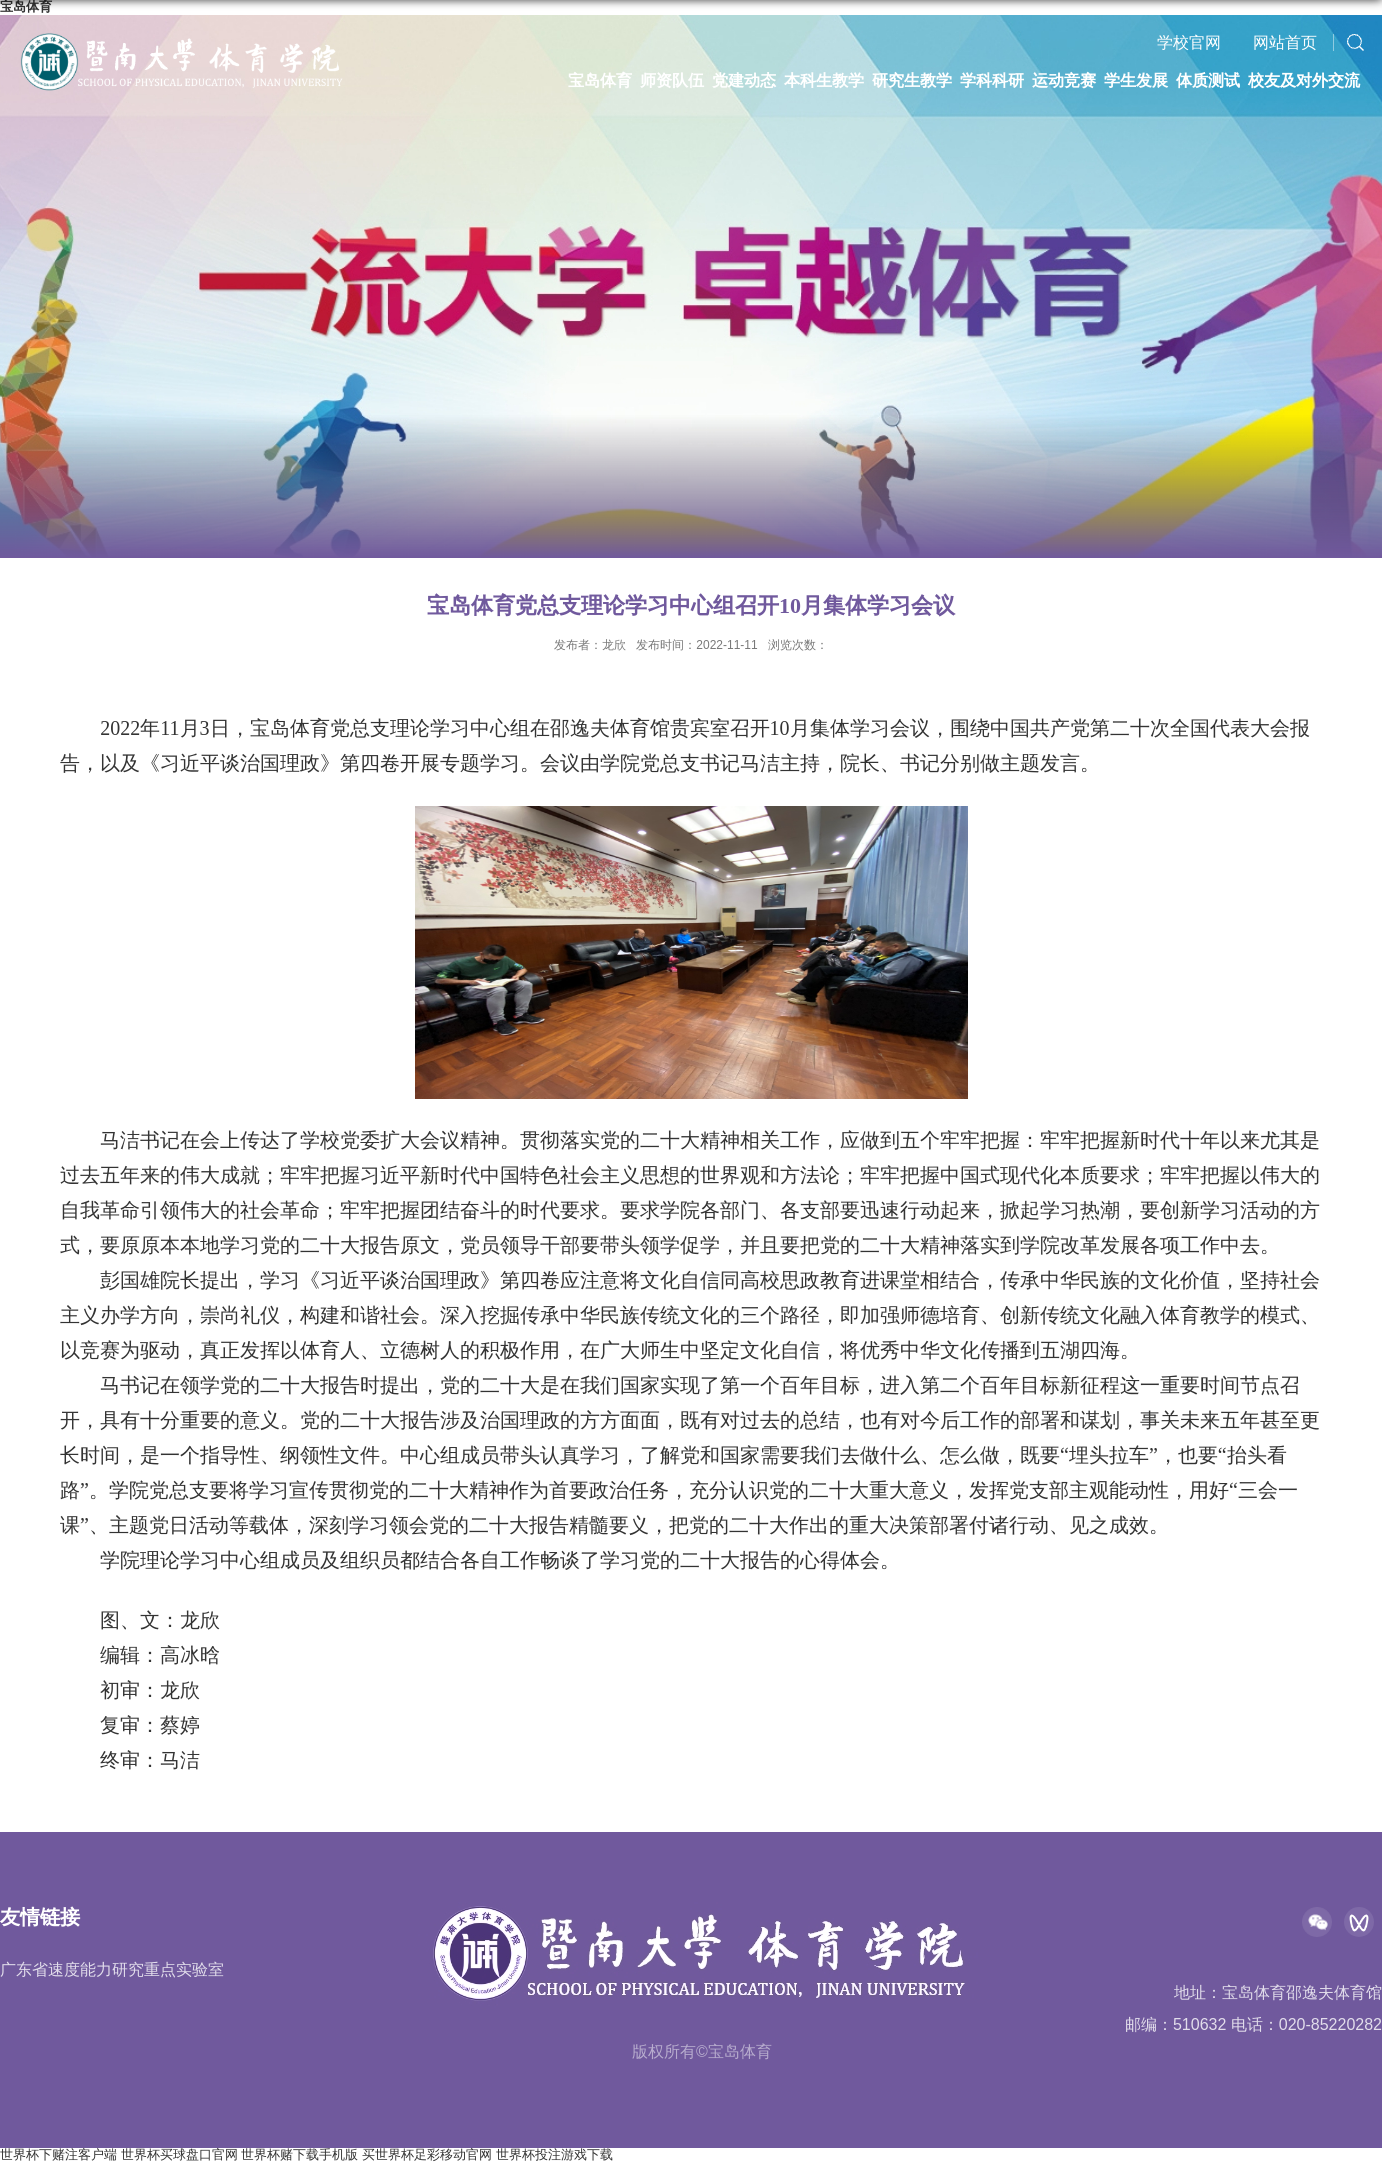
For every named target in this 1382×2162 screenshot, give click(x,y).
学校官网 (1189, 42)
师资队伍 (672, 80)
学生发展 (1136, 80)
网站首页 (1285, 42)
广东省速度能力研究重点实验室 (112, 1969)
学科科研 (992, 80)
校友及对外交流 (1304, 80)
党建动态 (744, 80)
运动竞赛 (1064, 80)
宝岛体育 (600, 80)
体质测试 (1208, 80)
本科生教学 (824, 80)
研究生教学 (912, 80)
